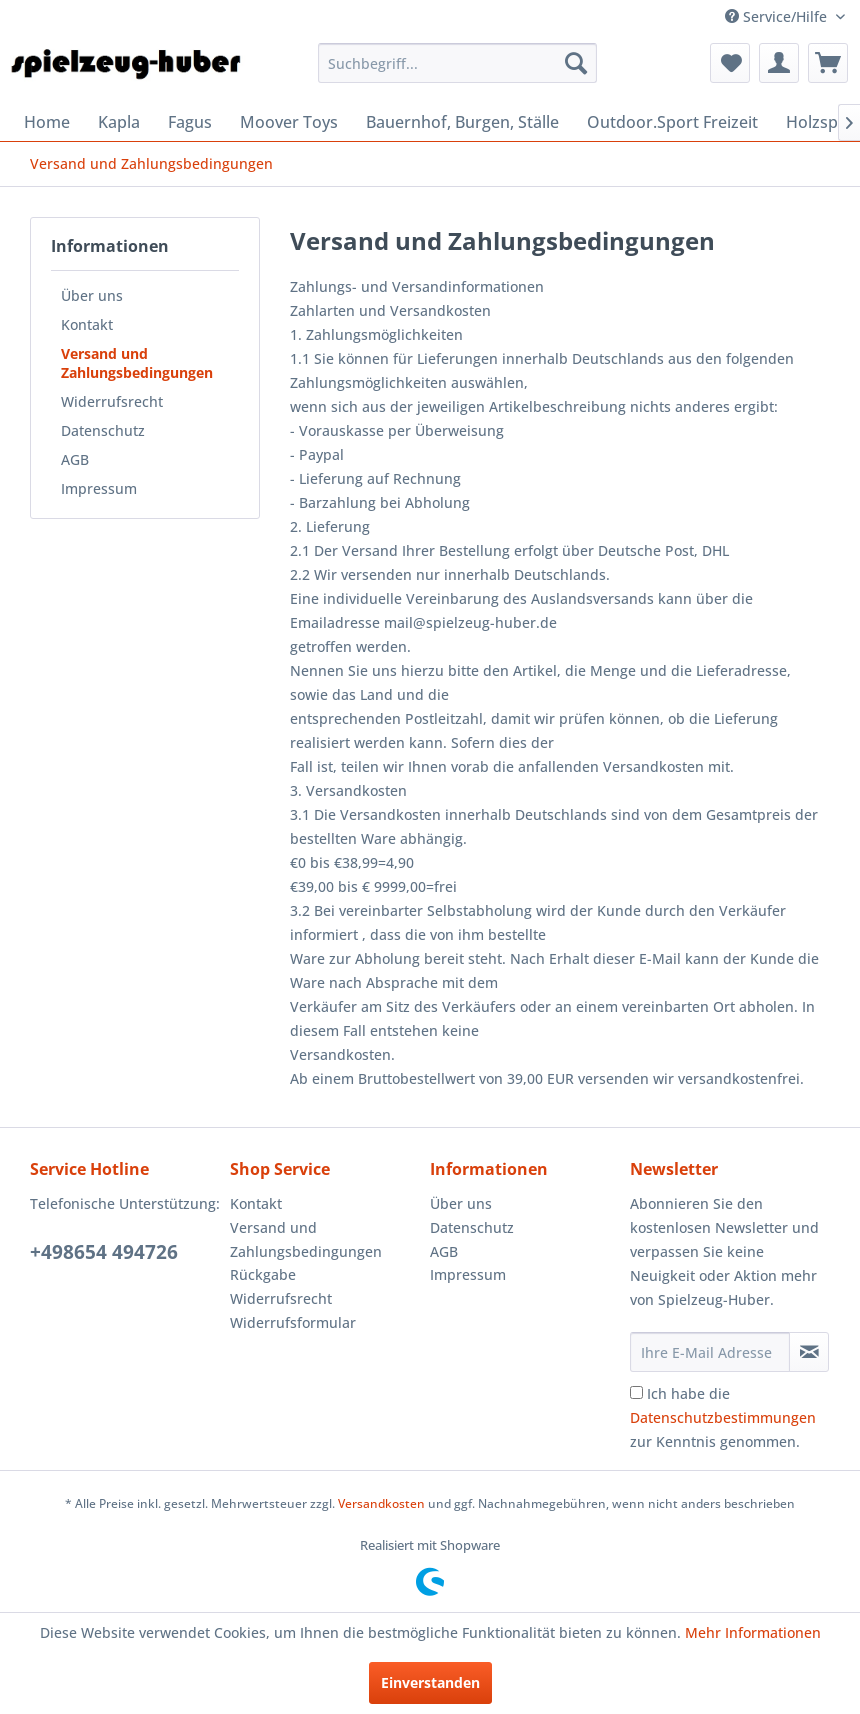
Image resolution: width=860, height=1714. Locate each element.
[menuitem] (458, 63)
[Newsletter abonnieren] (809, 1352)
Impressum (99, 488)
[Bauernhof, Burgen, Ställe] (462, 122)
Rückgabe (263, 1274)
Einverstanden (430, 1682)
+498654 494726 (104, 1252)
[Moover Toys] (289, 122)
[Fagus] (190, 122)
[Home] (47, 122)
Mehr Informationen (753, 1632)
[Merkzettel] (730, 63)
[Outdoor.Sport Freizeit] (672, 122)
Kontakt (87, 324)
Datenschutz (103, 430)
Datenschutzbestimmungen (723, 1417)
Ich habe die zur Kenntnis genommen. (723, 1417)
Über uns (92, 295)
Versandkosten (381, 1503)
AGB (75, 459)
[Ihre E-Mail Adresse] (710, 1352)
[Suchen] (576, 63)
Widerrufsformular (293, 1322)
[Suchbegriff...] (458, 63)
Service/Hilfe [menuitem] (778, 16)
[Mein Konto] (779, 63)
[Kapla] (119, 122)
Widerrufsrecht (112, 401)
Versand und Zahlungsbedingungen (137, 363)
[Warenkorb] (828, 63)
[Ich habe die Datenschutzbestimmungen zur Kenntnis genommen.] (636, 1392)
